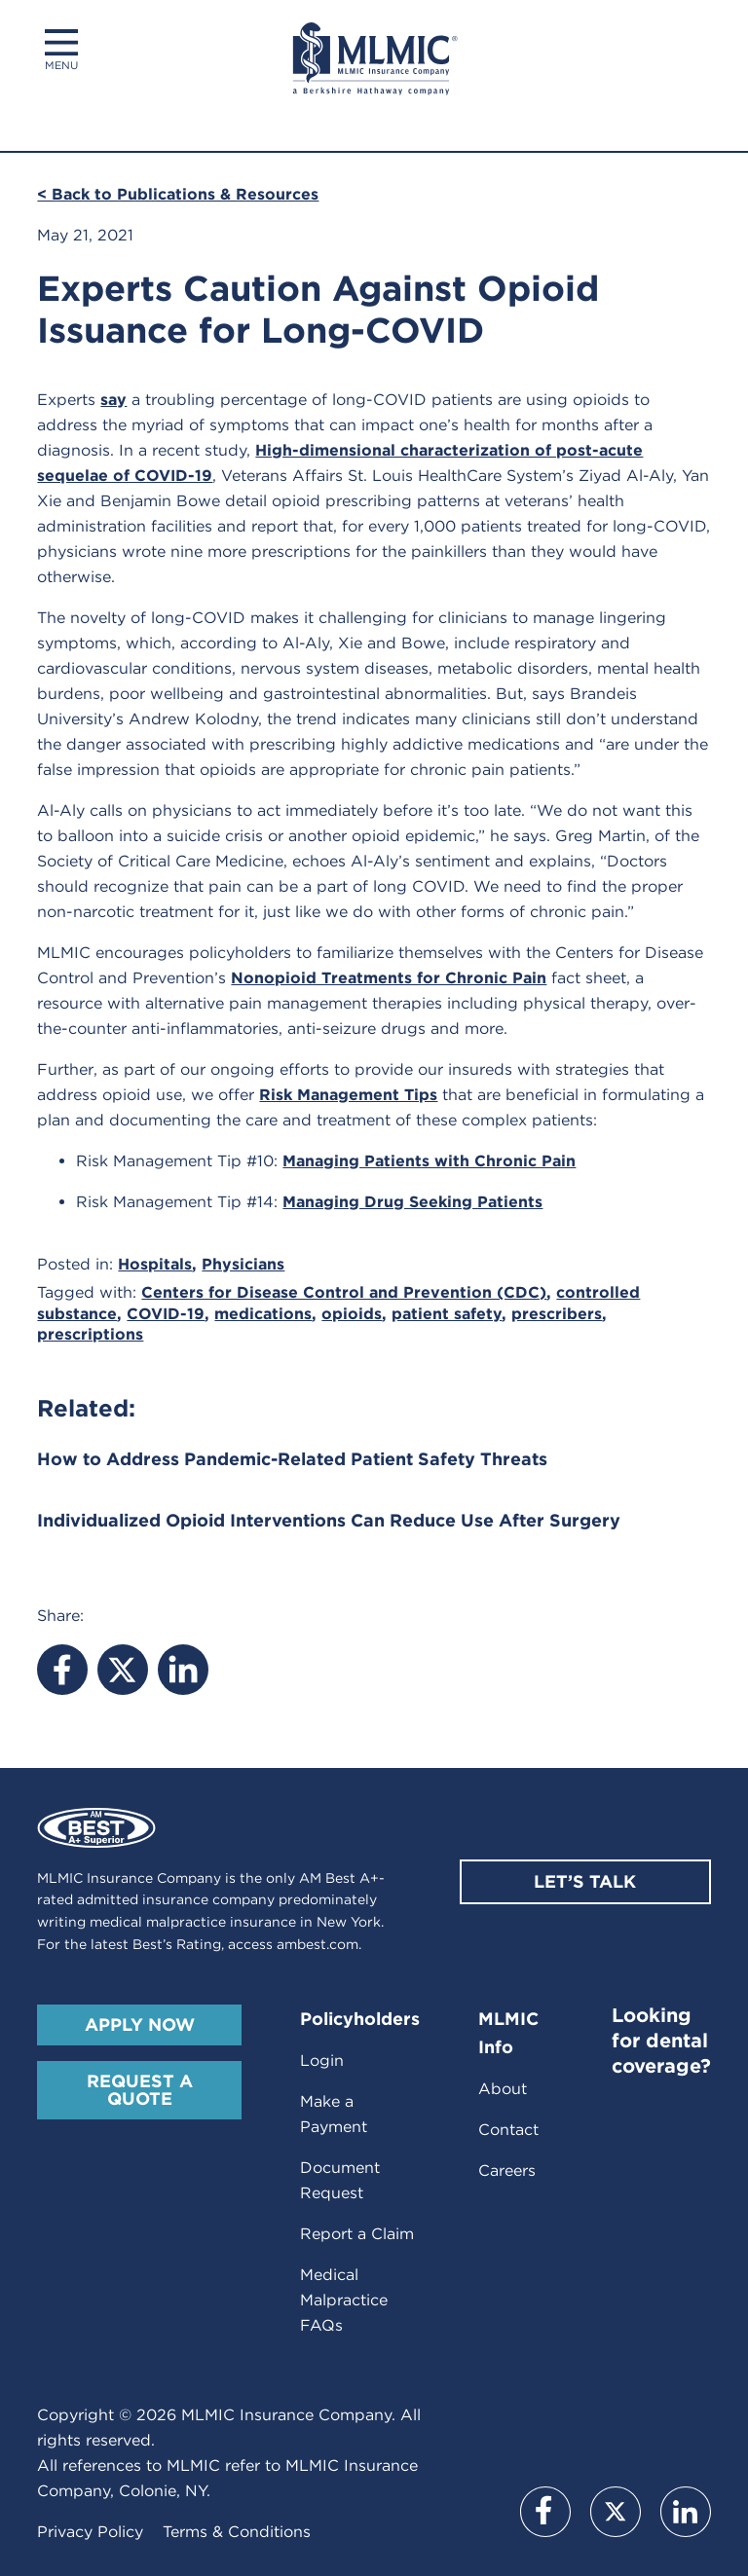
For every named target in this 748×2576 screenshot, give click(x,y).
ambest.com (317, 1944)
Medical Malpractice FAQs (344, 2300)
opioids (351, 1314)
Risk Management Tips (348, 1095)
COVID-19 (166, 1314)
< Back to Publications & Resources (177, 194)
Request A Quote (140, 2090)
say (113, 399)
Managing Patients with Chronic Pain (429, 1161)
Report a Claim (357, 2234)
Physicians (243, 1264)
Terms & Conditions (237, 2531)
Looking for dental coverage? (661, 2041)
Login (322, 2060)
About (502, 2088)
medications (263, 1314)
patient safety (447, 1314)
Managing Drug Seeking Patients (412, 1202)
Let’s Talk (585, 1881)
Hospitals (155, 1264)
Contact (508, 2129)
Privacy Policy (90, 2531)
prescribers (556, 1314)
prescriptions (90, 1334)
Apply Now (140, 2024)
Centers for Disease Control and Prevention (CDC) (343, 1292)
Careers (507, 2170)
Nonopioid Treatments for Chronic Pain (388, 978)
